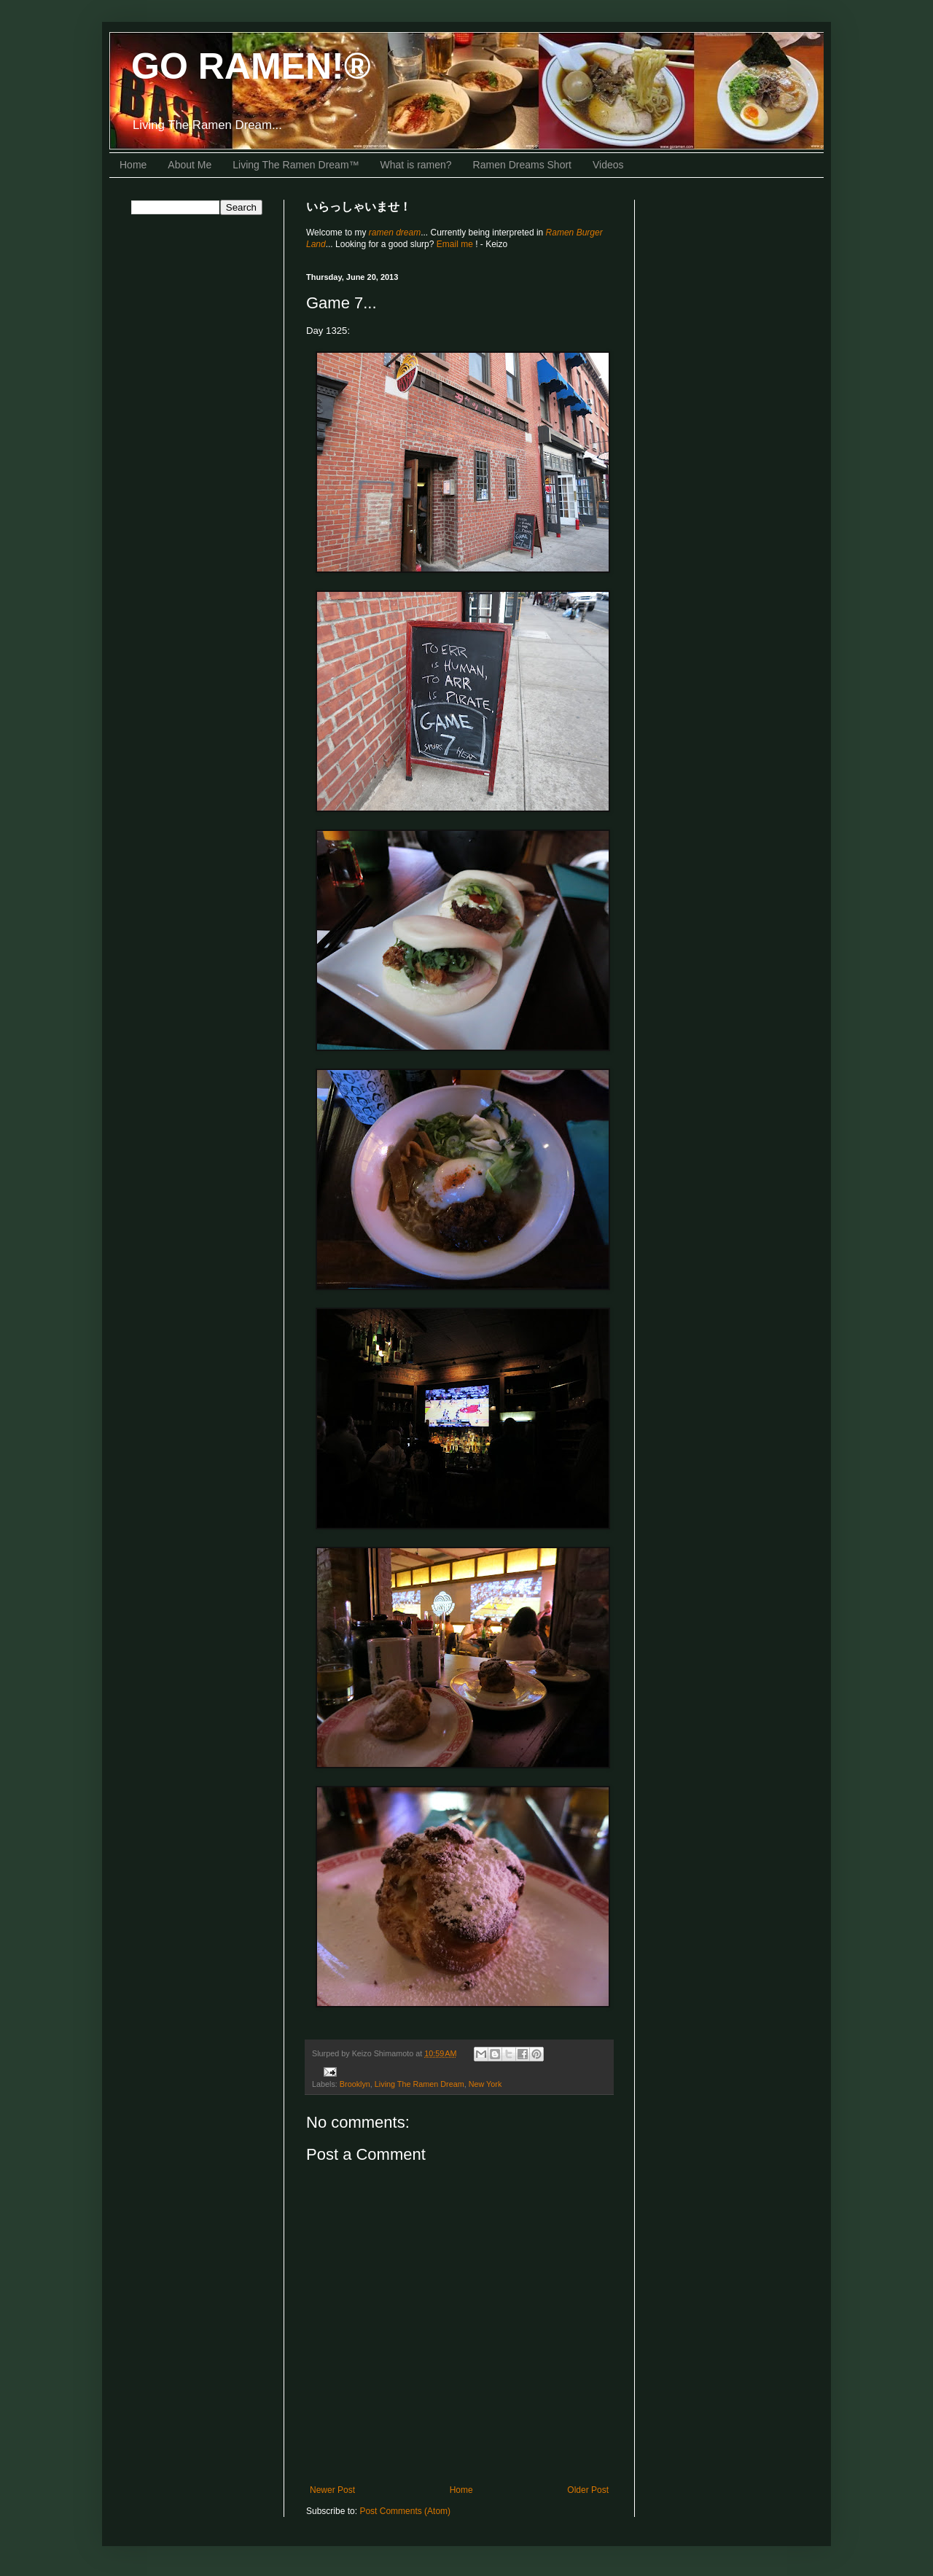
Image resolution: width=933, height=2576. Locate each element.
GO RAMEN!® (251, 66)
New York (485, 2084)
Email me (456, 244)
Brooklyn (355, 2084)
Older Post (588, 2490)
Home (133, 165)
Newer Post (332, 2490)
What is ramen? (416, 165)
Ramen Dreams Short (522, 165)
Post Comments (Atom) (404, 2511)
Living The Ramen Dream (419, 2084)
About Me (189, 165)
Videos (608, 165)
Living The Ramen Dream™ (296, 165)
